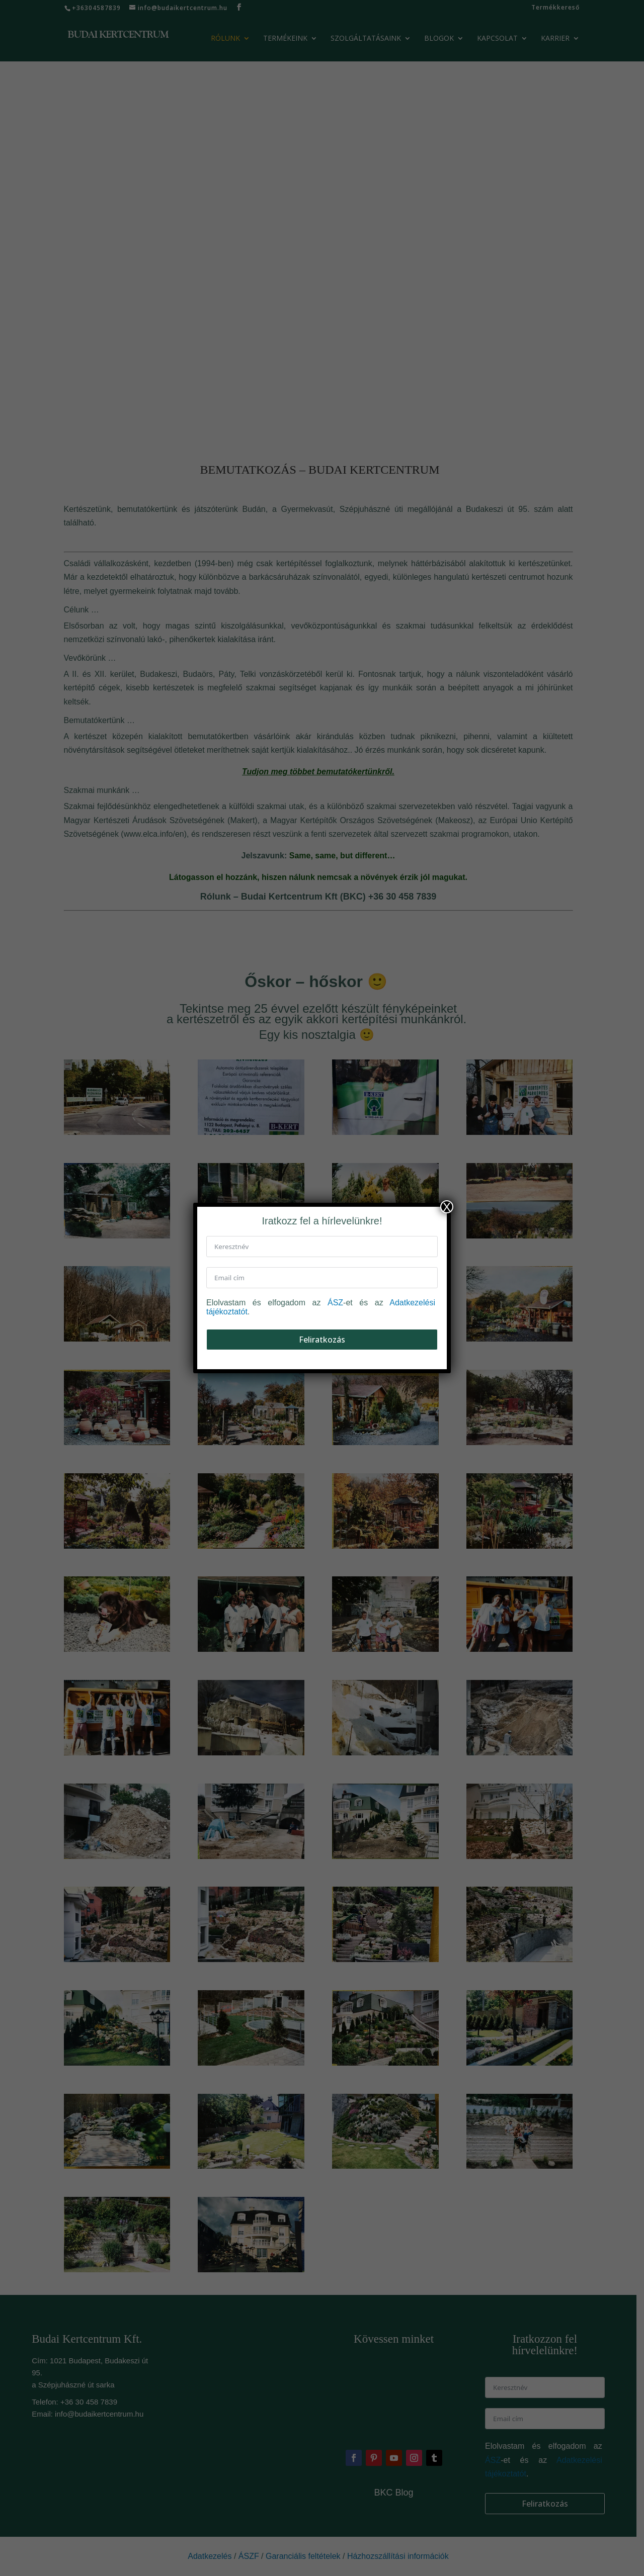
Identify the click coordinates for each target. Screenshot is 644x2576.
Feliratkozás (322, 1339)
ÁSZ (335, 1302)
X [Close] (447, 1206)
